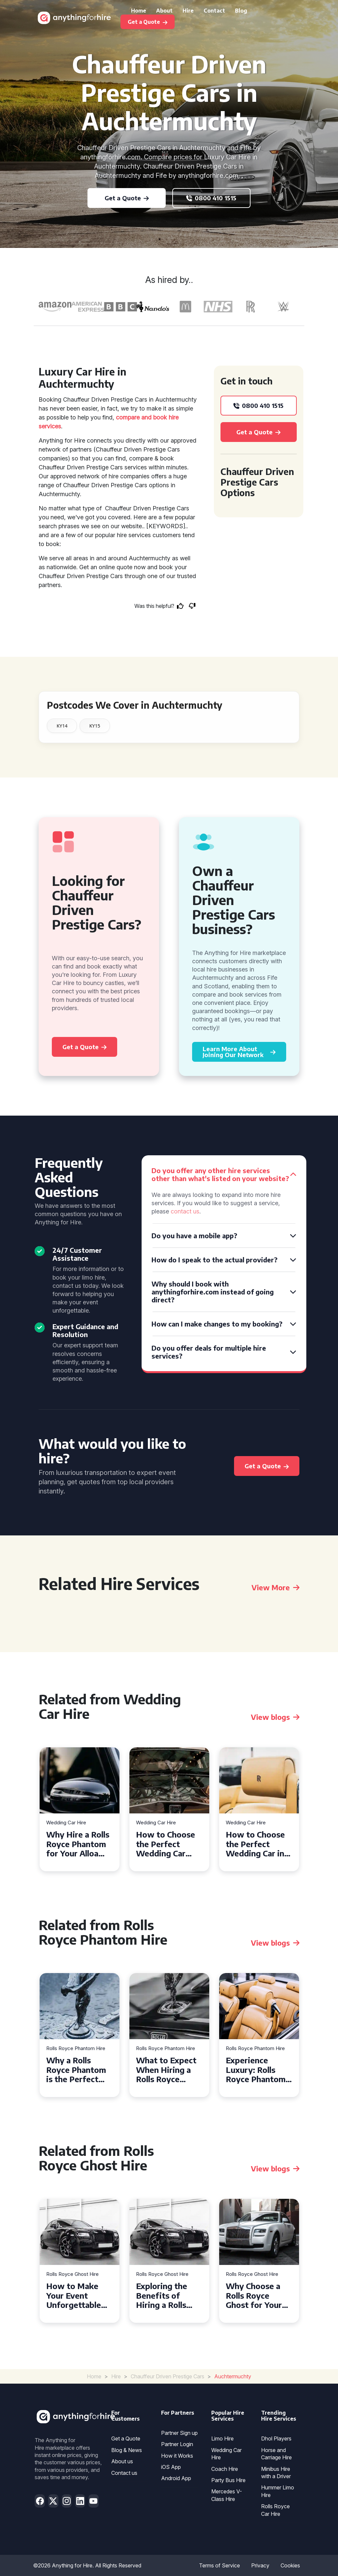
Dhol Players (276, 2438)
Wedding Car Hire (66, 1823)
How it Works (177, 2455)
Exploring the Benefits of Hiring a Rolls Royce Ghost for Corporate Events (167, 2295)
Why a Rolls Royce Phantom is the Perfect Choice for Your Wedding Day (76, 2069)
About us (122, 2461)
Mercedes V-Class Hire (226, 2495)
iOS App (171, 2467)
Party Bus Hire (228, 2480)
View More (275, 1587)
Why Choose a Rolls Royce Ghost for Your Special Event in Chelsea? (256, 2295)
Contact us (124, 2473)
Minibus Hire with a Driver (276, 2472)
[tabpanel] (79, 1809)
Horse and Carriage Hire (276, 2454)
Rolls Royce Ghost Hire (72, 2274)
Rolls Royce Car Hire (275, 2510)
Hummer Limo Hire (277, 2491)
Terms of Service (219, 2565)
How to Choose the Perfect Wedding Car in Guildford (255, 1844)
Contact (214, 10)
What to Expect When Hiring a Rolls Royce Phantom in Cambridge (166, 2069)
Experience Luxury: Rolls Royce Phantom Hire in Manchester (256, 2069)
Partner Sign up (179, 2433)
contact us (185, 1211)
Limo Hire (222, 2438)
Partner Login (177, 2444)
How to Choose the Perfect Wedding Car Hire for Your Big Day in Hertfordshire (168, 1844)
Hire (188, 10)
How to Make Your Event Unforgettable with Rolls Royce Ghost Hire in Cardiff (78, 2295)
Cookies (290, 2565)
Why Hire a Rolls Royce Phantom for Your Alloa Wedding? (77, 1844)
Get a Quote (125, 2438)
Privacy (260, 2565)
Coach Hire (224, 2469)
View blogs (275, 1717)
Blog (241, 10)
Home (138, 10)
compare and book (141, 417)
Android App (176, 2478)
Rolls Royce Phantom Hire (75, 2048)
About (164, 10)
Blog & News (126, 2450)
